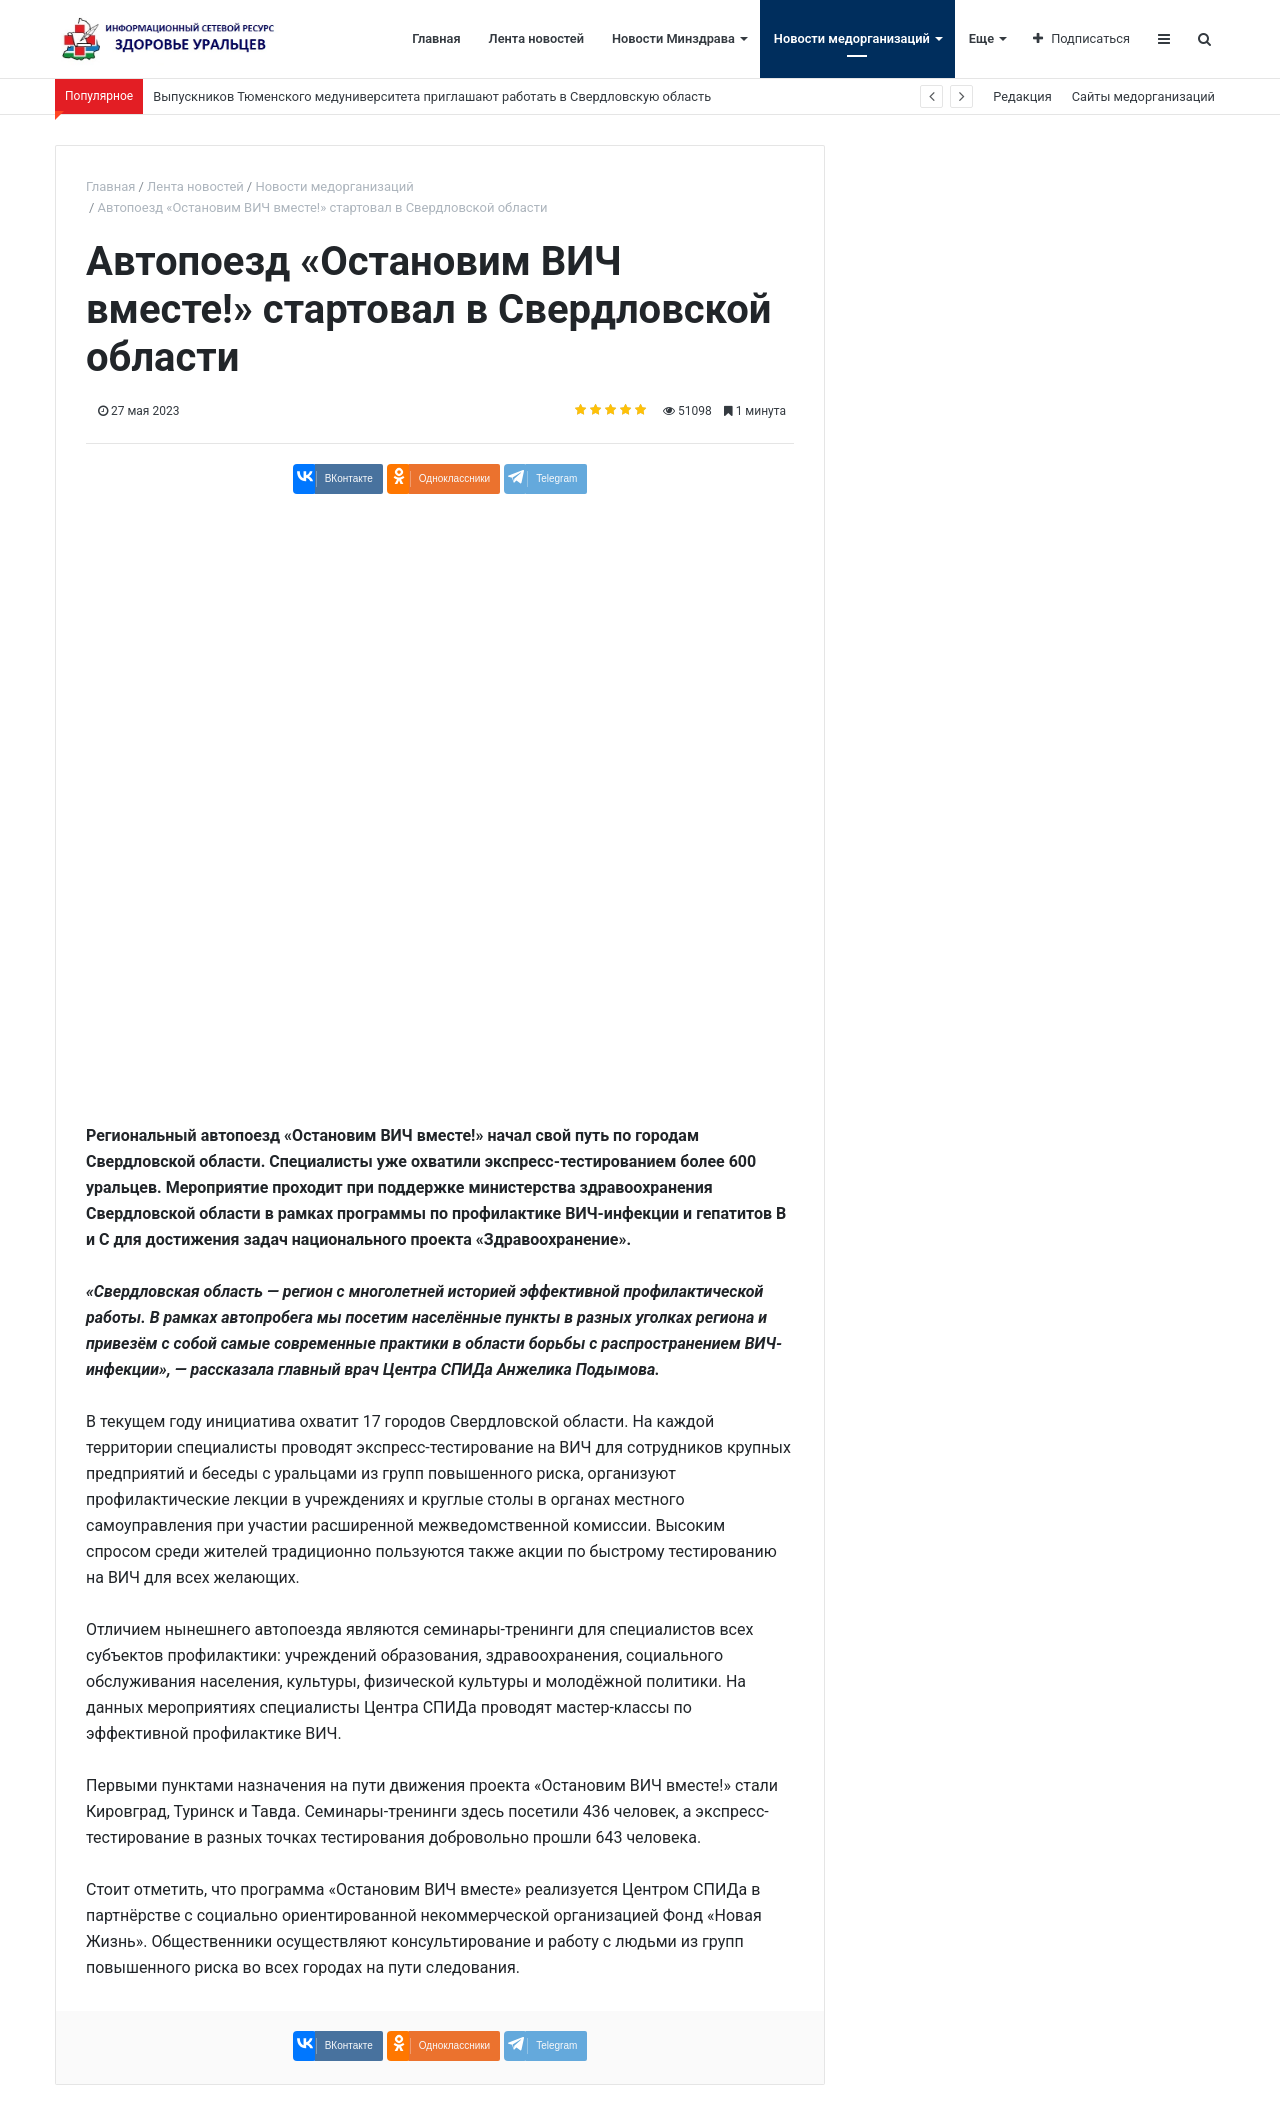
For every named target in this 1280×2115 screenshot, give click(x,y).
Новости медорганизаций (852, 38)
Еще (981, 38)
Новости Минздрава (673, 38)
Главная (436, 38)
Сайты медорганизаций (1143, 96)
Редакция (1022, 96)
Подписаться (1081, 38)
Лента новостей (536, 38)
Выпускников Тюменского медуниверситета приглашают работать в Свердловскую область (432, 96)
